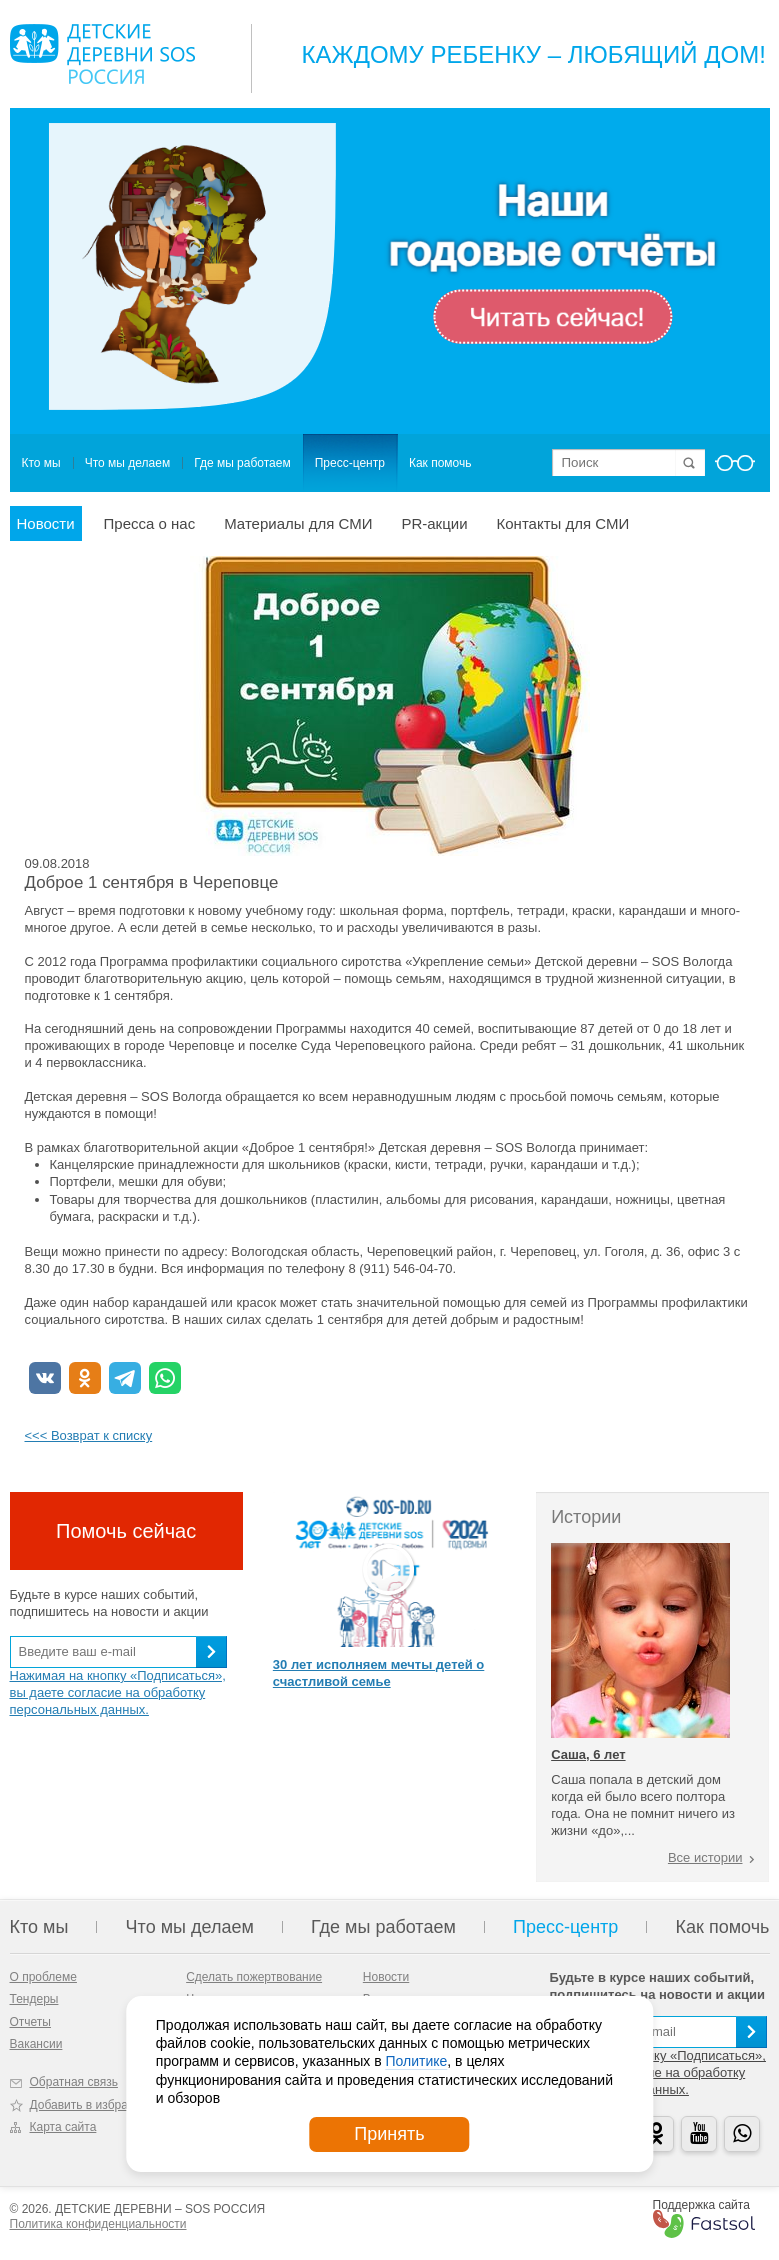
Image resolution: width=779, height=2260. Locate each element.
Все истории (705, 1857)
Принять (389, 2134)
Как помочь (440, 463)
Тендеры (34, 1999)
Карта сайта (63, 2127)
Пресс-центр (350, 463)
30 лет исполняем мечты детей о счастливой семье (378, 1673)
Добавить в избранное (92, 2105)
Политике (416, 2061)
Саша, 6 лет (588, 1754)
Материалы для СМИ (298, 523)
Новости (46, 523)
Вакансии (36, 2044)
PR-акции (434, 523)
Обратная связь (74, 2082)
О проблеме (43, 1977)
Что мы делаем (127, 463)
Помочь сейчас (126, 1531)
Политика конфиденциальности (98, 2224)
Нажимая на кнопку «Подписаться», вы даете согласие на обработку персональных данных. (118, 1692)
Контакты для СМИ (563, 523)
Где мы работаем (242, 463)
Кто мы (41, 463)
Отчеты (30, 2022)
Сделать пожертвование (254, 1977)
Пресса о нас (150, 523)
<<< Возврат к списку (89, 1435)
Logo (102, 54)
